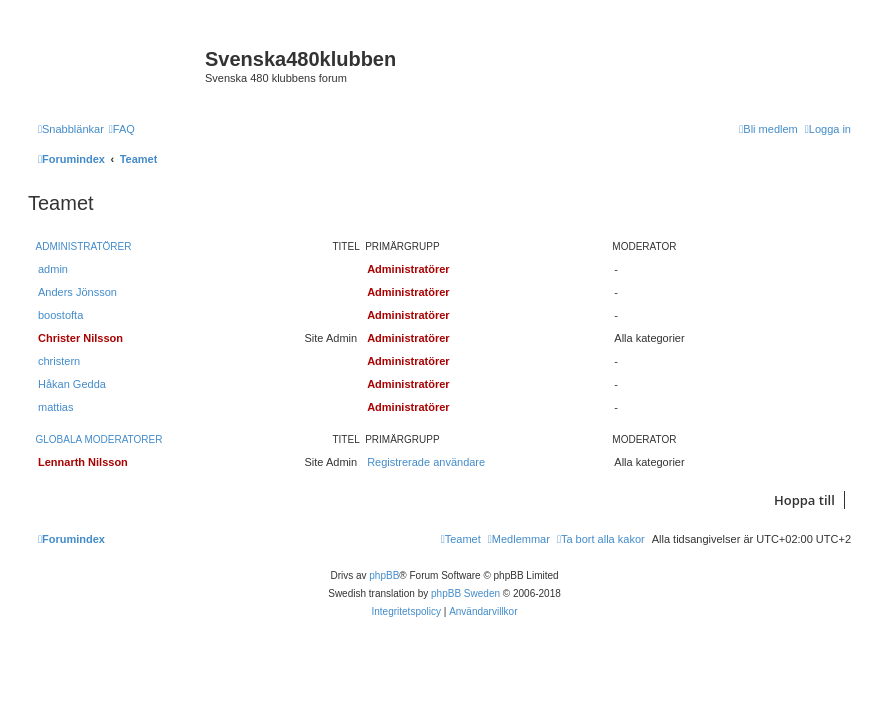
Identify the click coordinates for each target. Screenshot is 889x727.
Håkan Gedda (72, 384)
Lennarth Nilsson (83, 462)
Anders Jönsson (77, 292)
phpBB (384, 575)
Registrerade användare (426, 462)
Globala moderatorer (99, 439)
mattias (55, 407)
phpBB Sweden (465, 593)
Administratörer (84, 246)
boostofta (60, 315)
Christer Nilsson (80, 338)
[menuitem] (122, 129)
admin (53, 269)
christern (59, 361)
